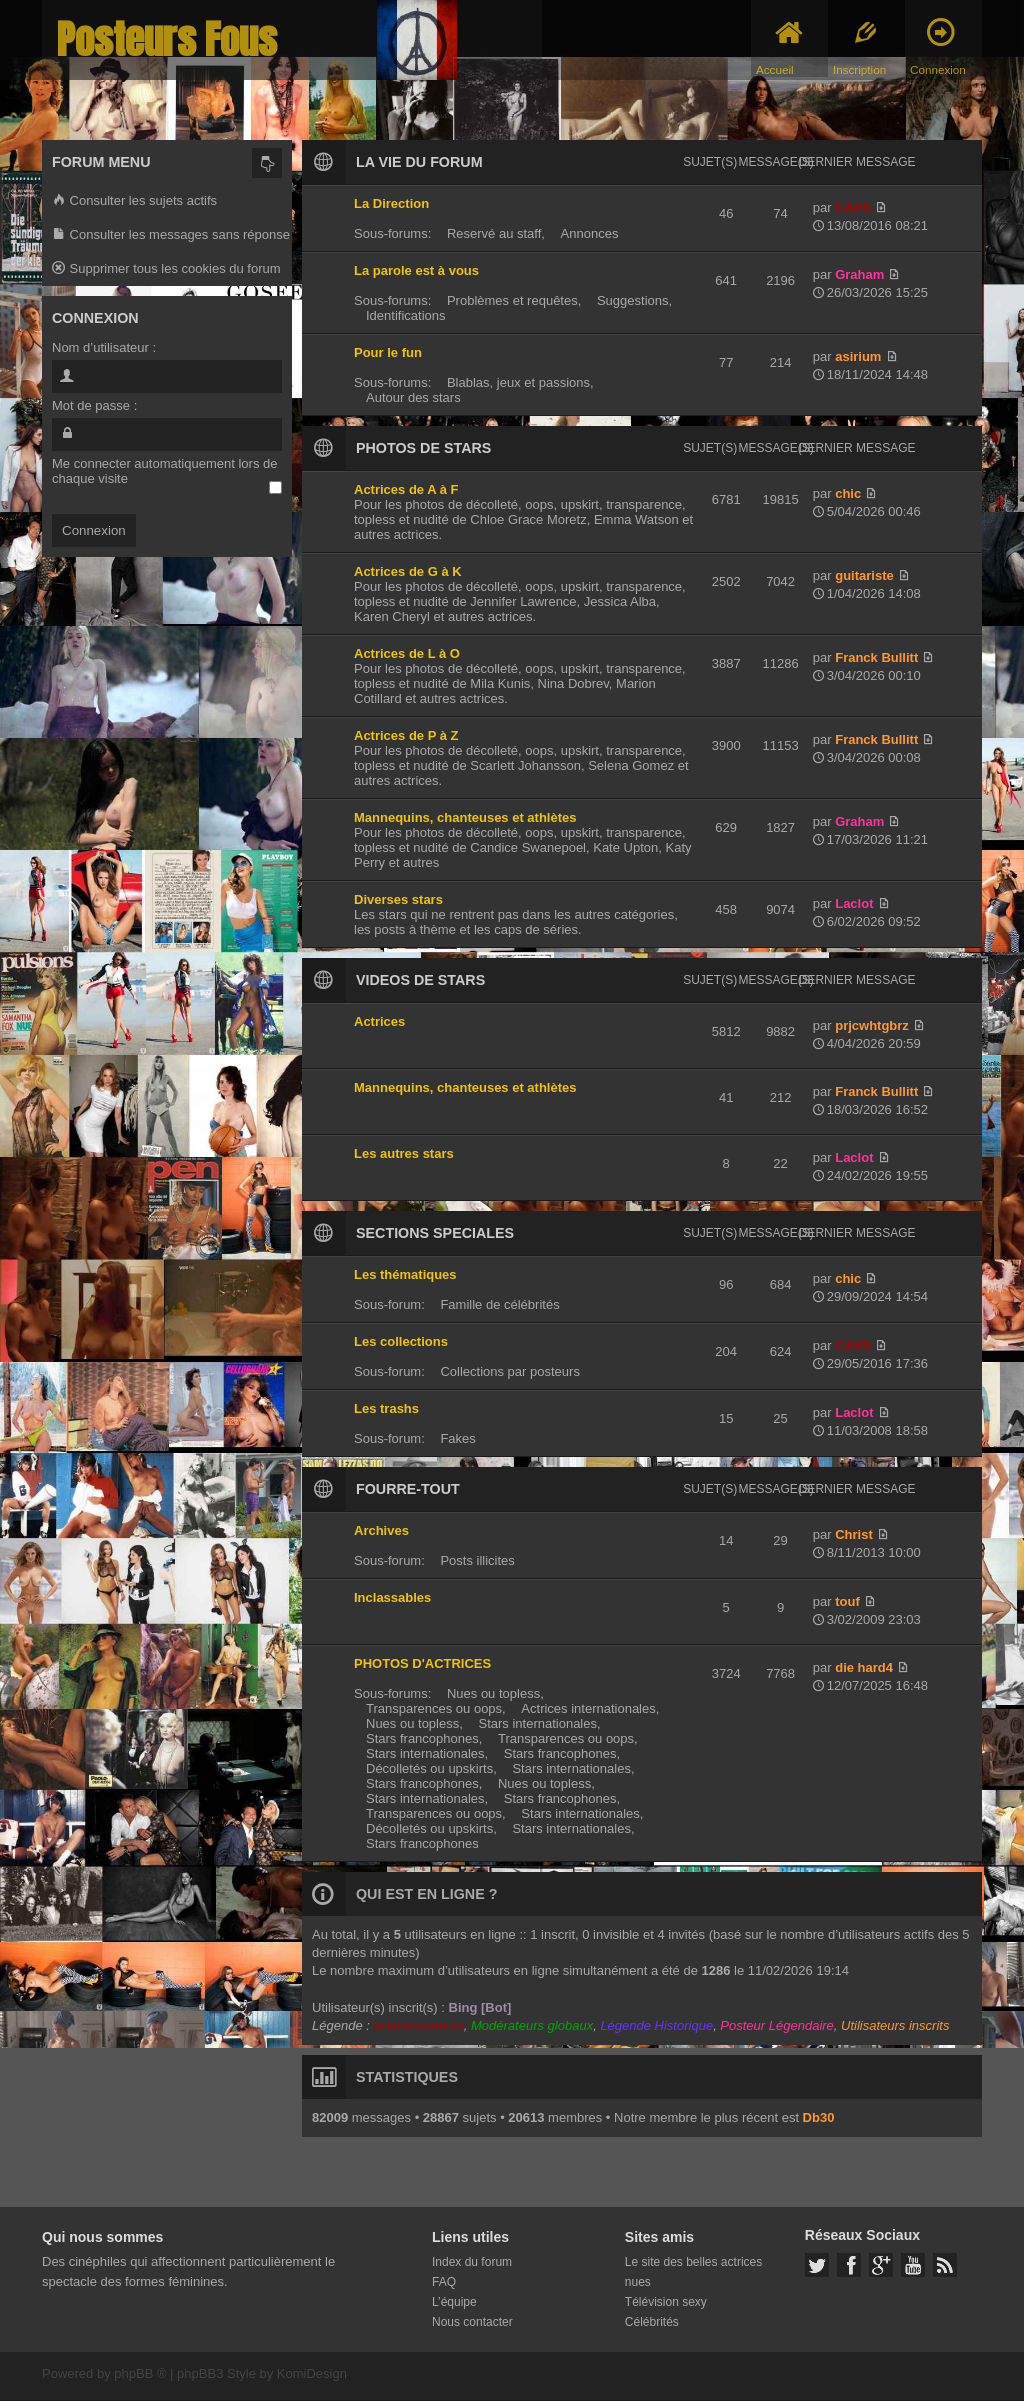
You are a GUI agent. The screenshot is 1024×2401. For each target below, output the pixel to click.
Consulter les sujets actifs (134, 201)
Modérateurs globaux (532, 2025)
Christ (854, 1534)
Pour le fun (388, 352)
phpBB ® (140, 2373)
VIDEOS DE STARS (420, 980)
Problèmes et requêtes (512, 300)
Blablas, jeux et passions (518, 382)
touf (847, 1601)
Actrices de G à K (408, 571)
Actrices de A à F (406, 489)
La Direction (391, 203)
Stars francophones (422, 1738)
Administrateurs (418, 2025)
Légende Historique (656, 2025)
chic (848, 493)
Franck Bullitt (876, 657)
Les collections (401, 1341)
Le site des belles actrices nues (693, 2272)
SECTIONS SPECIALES (435, 1233)
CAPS (853, 207)
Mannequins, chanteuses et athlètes (465, 817)
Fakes (457, 1438)
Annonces (590, 233)
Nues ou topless (493, 1693)
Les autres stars (404, 1153)
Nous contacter (472, 2322)
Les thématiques (405, 1274)
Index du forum (472, 2262)
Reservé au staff (494, 233)
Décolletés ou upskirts (429, 1768)
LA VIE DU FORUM (419, 162)
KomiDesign (312, 2373)
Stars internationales (537, 1723)
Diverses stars (398, 899)
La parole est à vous (416, 270)
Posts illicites (477, 1560)
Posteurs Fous (167, 39)
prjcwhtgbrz (872, 1025)
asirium (858, 356)
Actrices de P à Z (406, 735)
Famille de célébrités (499, 1304)
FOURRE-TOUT (408, 1489)
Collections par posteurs (509, 1371)
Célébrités (652, 2322)
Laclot (854, 903)
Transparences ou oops (434, 1708)
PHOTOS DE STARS (423, 448)
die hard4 (864, 1667)
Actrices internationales (588, 1708)
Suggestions (633, 300)
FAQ (444, 2282)
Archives (381, 1530)
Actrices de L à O (407, 653)
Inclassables (392, 1597)
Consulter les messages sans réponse (171, 235)
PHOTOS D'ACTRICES (422, 1663)
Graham (859, 274)
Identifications (406, 315)
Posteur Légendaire (776, 2025)
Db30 (819, 2117)
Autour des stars (413, 397)
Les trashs (386, 1408)
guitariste (864, 575)
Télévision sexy (666, 2302)
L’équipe (454, 2302)
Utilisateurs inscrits (895, 2025)
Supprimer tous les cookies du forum (166, 269)
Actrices (379, 1021)
